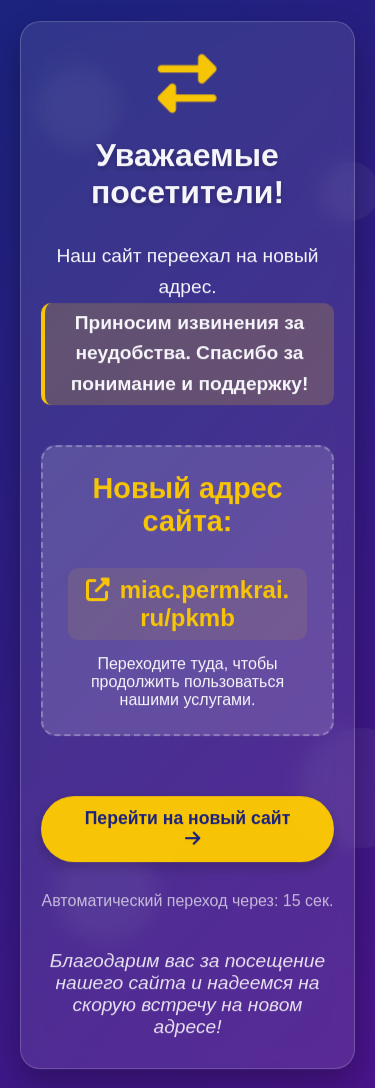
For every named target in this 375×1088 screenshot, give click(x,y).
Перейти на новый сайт (188, 829)
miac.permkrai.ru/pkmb (187, 604)
